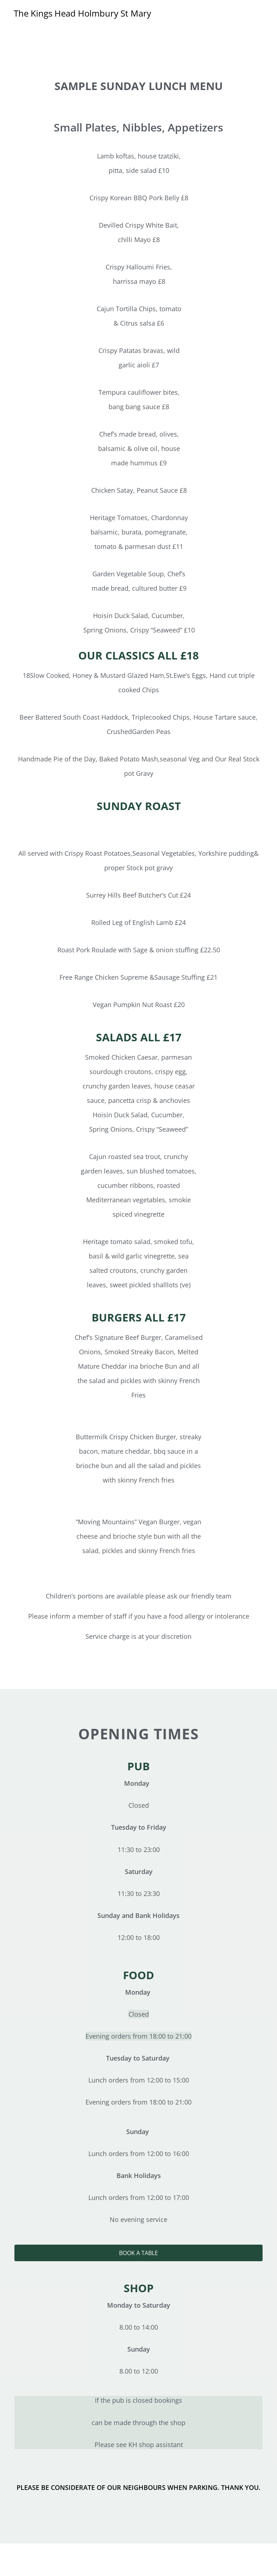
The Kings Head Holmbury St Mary (82, 13)
